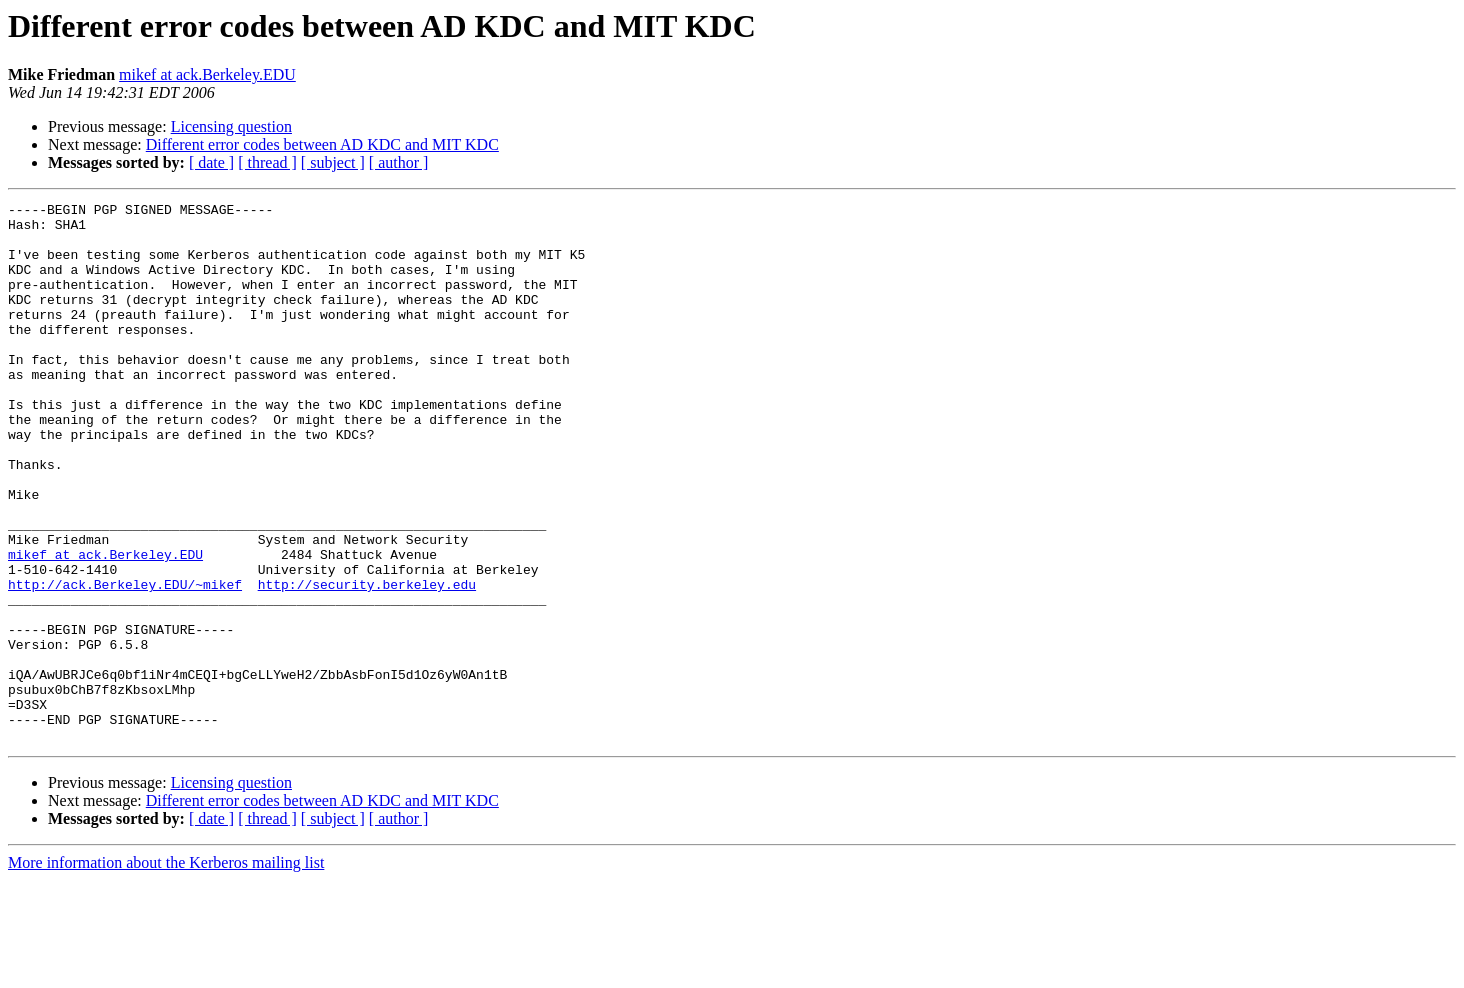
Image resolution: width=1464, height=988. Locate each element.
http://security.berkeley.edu (367, 662)
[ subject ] (333, 162)
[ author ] (399, 162)
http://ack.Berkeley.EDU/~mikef (125, 662)
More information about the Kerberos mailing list (166, 970)
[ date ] (211, 162)
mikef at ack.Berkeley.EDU (207, 74)
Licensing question (231, 126)
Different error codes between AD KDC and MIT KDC (322, 144)
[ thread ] (267, 162)
